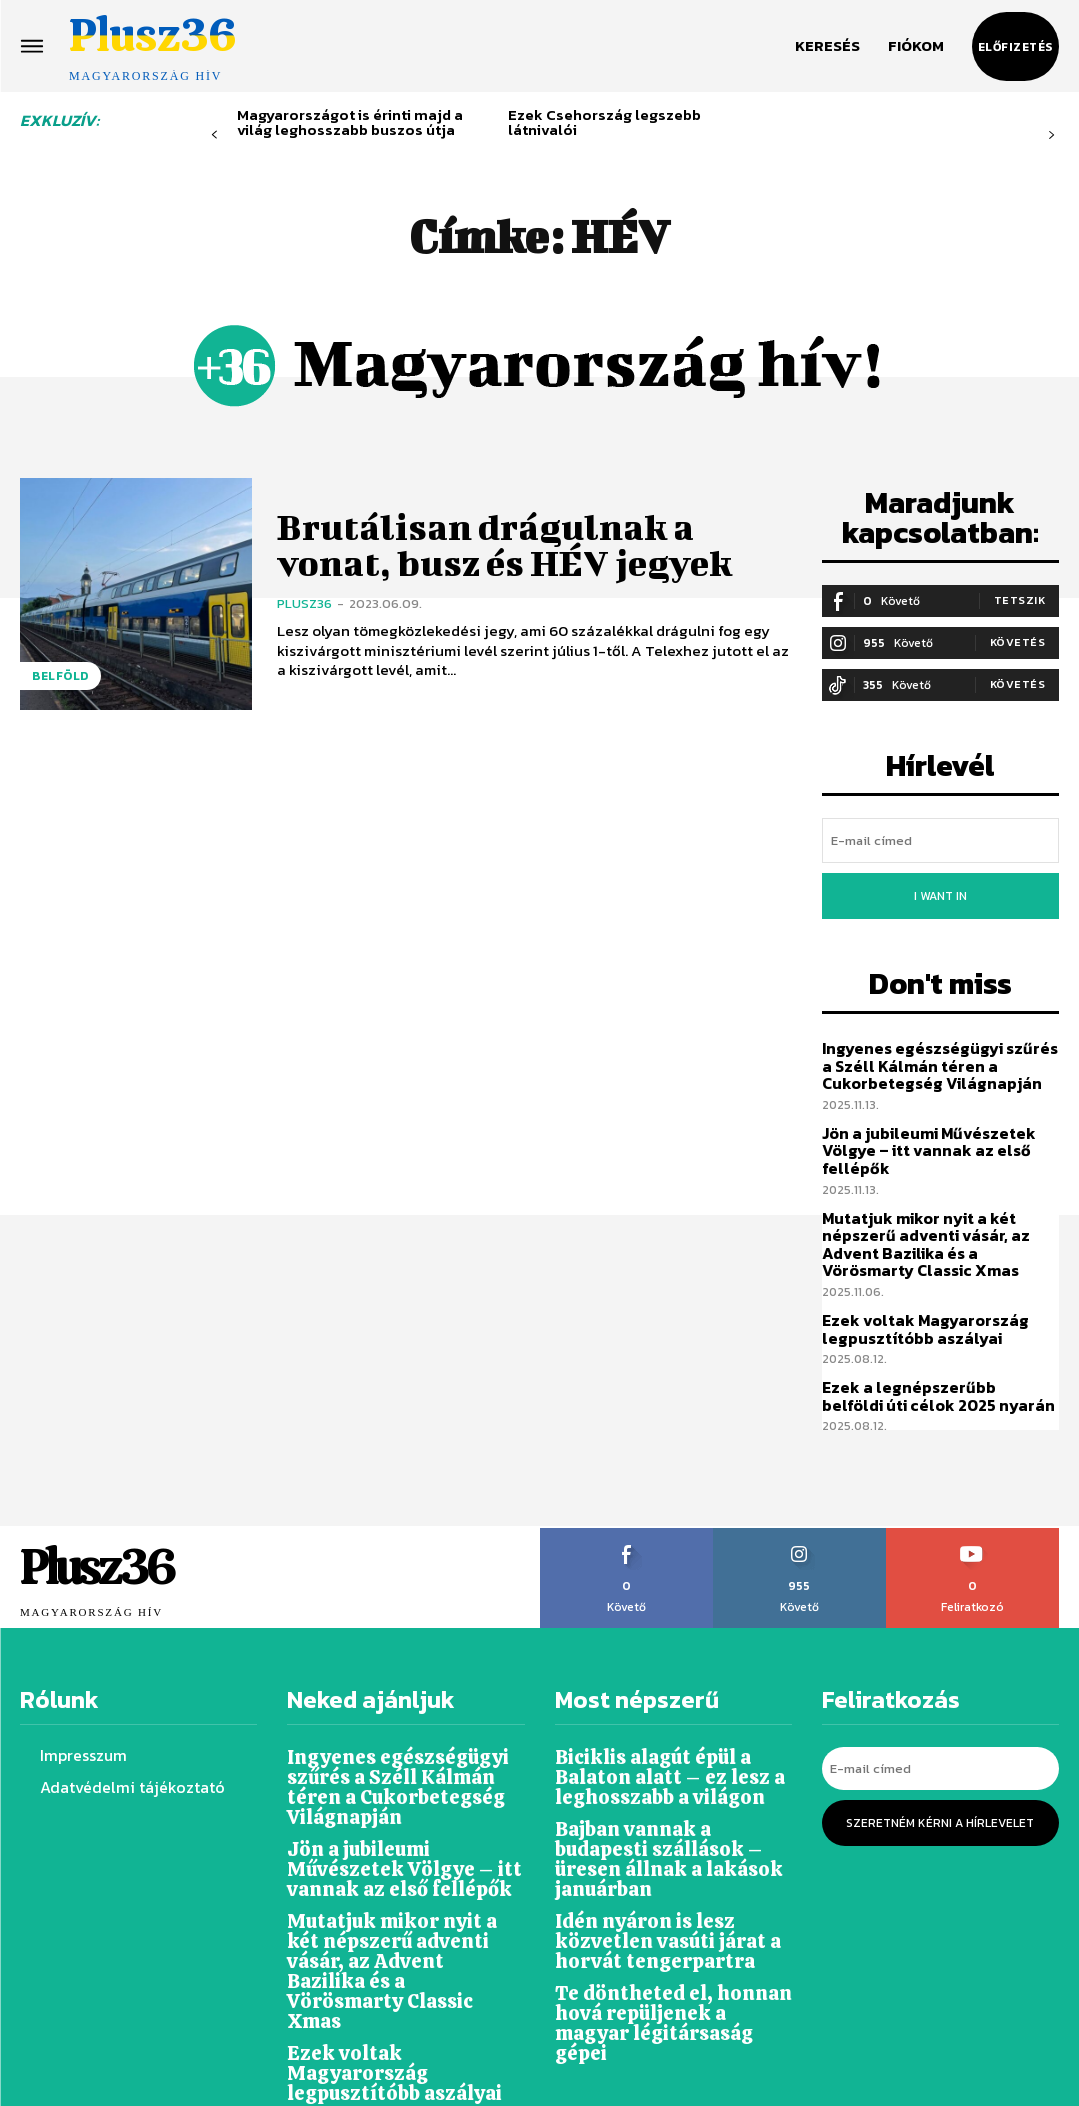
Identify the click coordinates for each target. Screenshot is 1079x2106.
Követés (1018, 638)
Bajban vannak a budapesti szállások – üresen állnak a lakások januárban (672, 1803)
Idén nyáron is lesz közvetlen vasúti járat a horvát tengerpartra (655, 1869)
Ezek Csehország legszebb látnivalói (604, 122)
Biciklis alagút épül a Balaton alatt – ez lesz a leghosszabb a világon (658, 1737)
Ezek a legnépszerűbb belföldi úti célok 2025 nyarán (933, 1366)
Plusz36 (304, 599)
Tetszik (1020, 596)
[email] (940, 834)
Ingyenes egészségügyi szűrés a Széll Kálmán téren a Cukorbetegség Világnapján (937, 1048)
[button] (827, 46)
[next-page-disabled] (1051, 135)
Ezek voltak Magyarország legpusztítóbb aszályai (918, 1301)
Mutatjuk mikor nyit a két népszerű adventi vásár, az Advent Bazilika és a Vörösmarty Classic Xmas (940, 1219)
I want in (940, 886)
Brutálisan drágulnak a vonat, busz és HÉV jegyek (520, 543)
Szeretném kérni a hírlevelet (940, 1783)
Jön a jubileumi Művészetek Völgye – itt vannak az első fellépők (922, 1130)
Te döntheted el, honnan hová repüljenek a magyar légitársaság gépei (664, 1935)
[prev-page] (214, 135)
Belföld (60, 676)
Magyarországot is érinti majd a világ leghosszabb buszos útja (350, 122)
